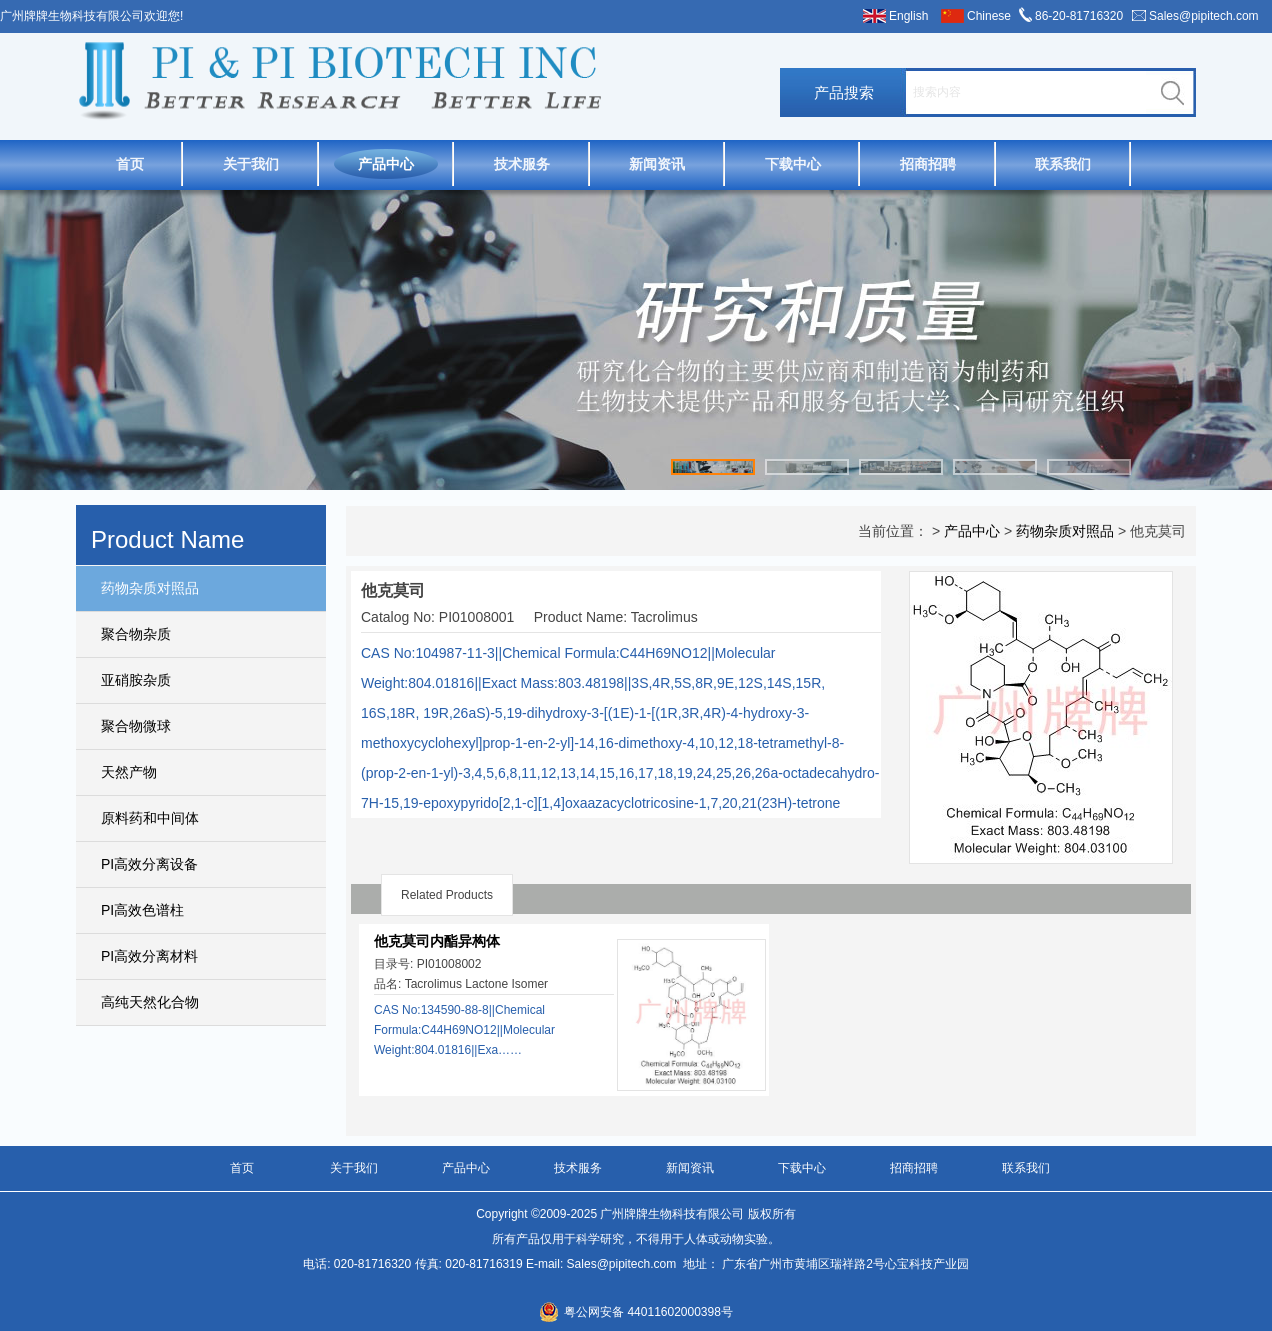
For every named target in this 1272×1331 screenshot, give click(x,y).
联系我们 (1063, 164)
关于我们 (251, 164)
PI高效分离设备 (149, 864)
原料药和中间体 (150, 818)
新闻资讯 (657, 164)
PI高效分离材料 (149, 956)
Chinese (989, 16)
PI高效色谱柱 (142, 910)
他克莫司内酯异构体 (437, 941)
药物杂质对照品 (150, 588)
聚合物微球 (136, 726)
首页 (130, 164)
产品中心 (386, 164)
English (908, 16)
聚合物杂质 (136, 634)
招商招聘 (928, 164)
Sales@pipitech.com (1204, 16)
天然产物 (129, 772)
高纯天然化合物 (150, 1002)
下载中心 (793, 164)
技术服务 (522, 164)
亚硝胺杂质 (136, 680)
